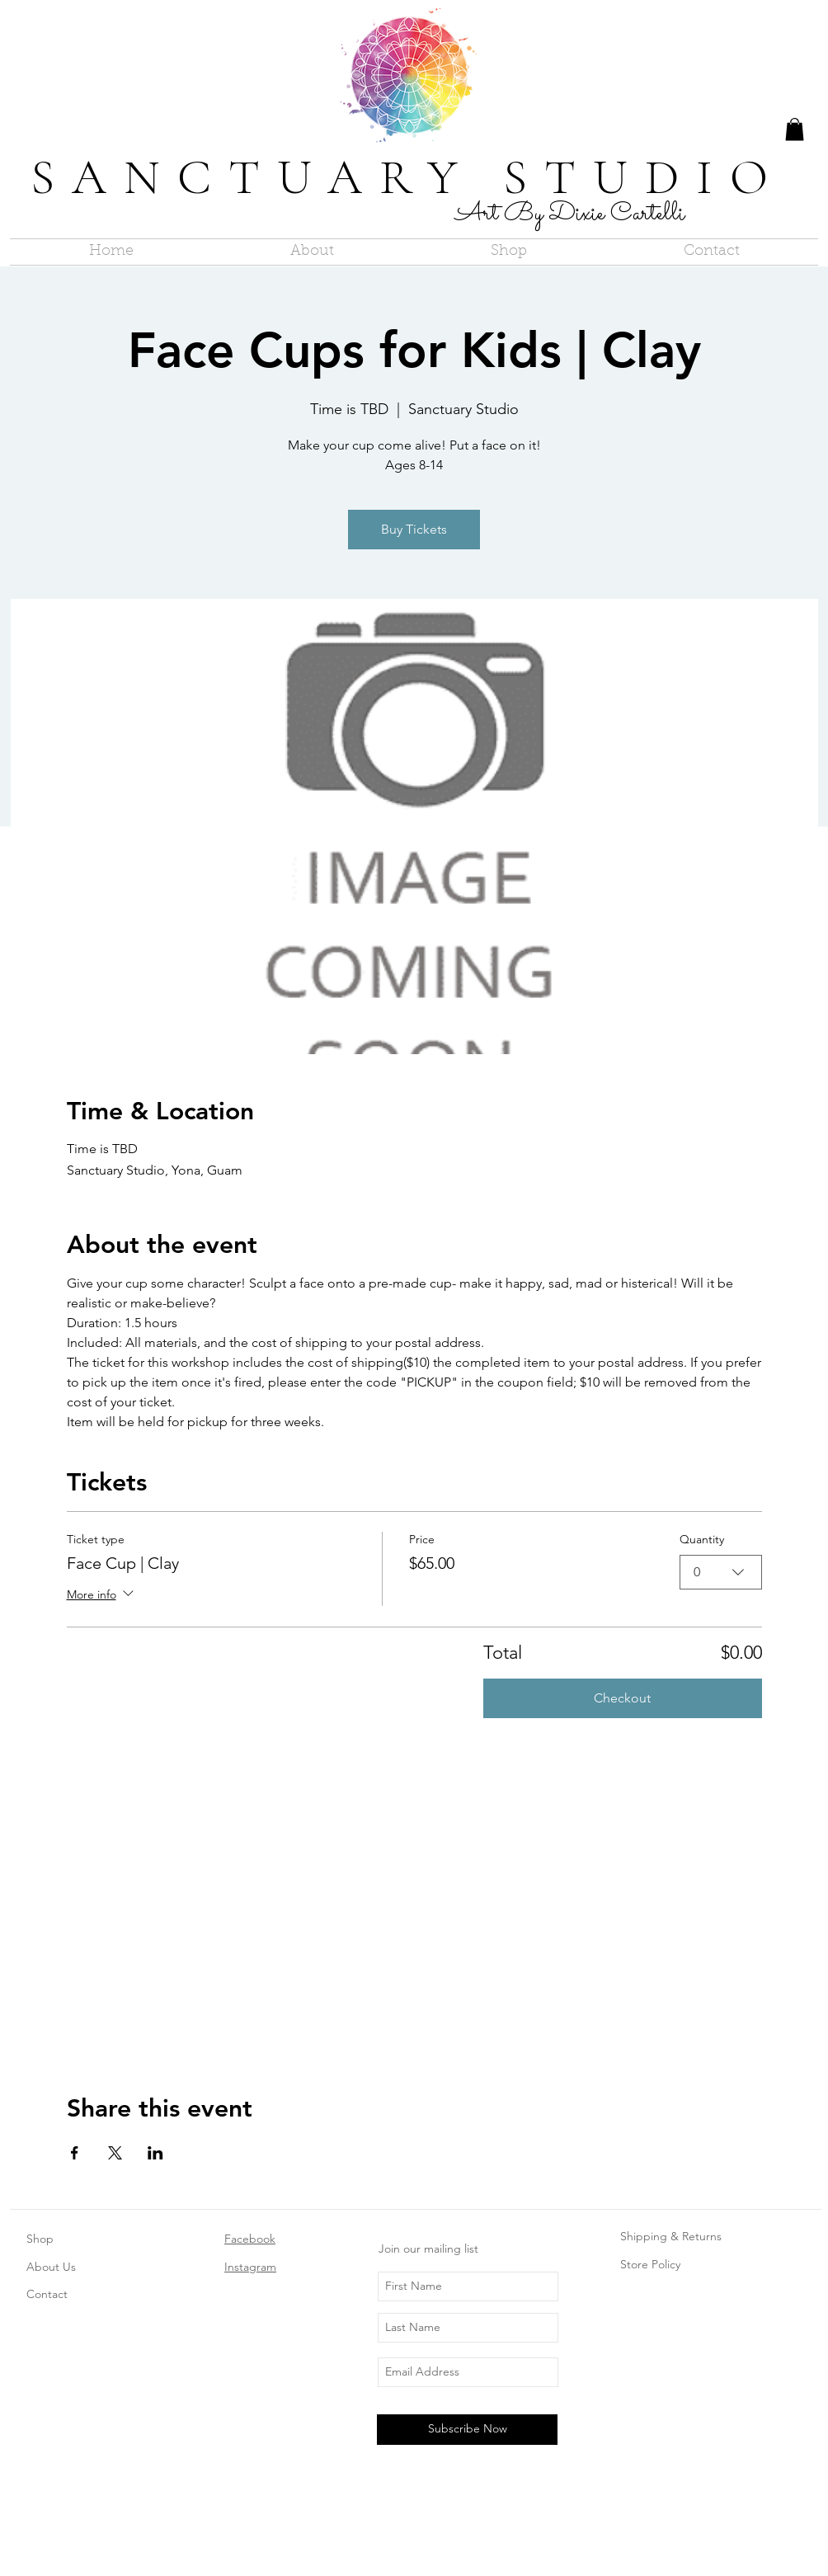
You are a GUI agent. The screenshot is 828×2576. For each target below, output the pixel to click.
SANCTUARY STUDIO (408, 177)
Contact (47, 2293)
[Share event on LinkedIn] (155, 2152)
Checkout (622, 1698)
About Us (51, 2266)
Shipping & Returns (671, 2236)
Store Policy (650, 2264)
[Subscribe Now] (467, 2429)
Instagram (250, 2266)
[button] (794, 129)
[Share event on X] (115, 2152)
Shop (40, 2238)
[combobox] (721, 1572)
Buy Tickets (414, 529)
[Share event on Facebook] (74, 2152)
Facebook (249, 2238)
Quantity (702, 1539)
